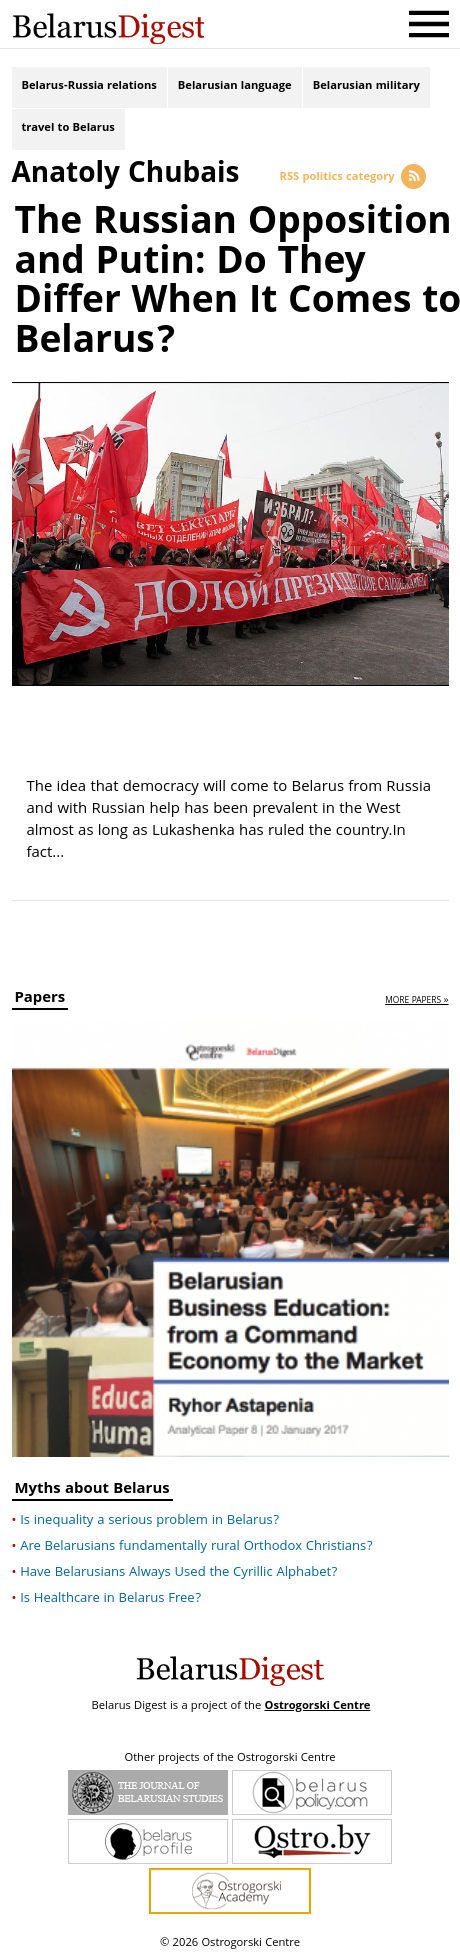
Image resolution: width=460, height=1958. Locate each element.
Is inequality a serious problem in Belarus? (149, 1519)
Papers (40, 998)
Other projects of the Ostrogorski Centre (229, 1757)
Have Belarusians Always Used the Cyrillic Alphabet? (178, 1571)
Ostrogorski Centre (317, 1704)
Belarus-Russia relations (89, 87)
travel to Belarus (68, 130)
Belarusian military (366, 87)
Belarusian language (235, 87)
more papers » (416, 999)
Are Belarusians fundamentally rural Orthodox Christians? (196, 1545)
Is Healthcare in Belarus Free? (110, 1597)
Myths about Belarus (92, 1489)
